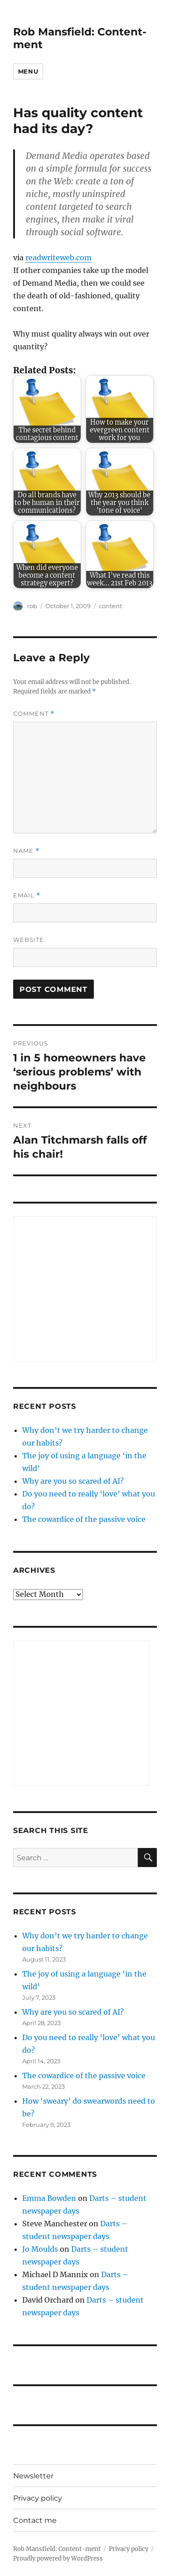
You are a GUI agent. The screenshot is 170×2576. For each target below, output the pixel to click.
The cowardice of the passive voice (84, 1519)
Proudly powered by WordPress (58, 2558)
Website (28, 939)
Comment (33, 714)
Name (26, 851)
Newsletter (33, 2476)
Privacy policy (37, 2498)
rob (32, 605)
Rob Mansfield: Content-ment (57, 2549)
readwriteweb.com (58, 257)
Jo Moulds (40, 2249)
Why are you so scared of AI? (73, 1481)
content (110, 605)
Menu (28, 71)
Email (26, 895)
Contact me (35, 2520)
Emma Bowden (49, 2198)
